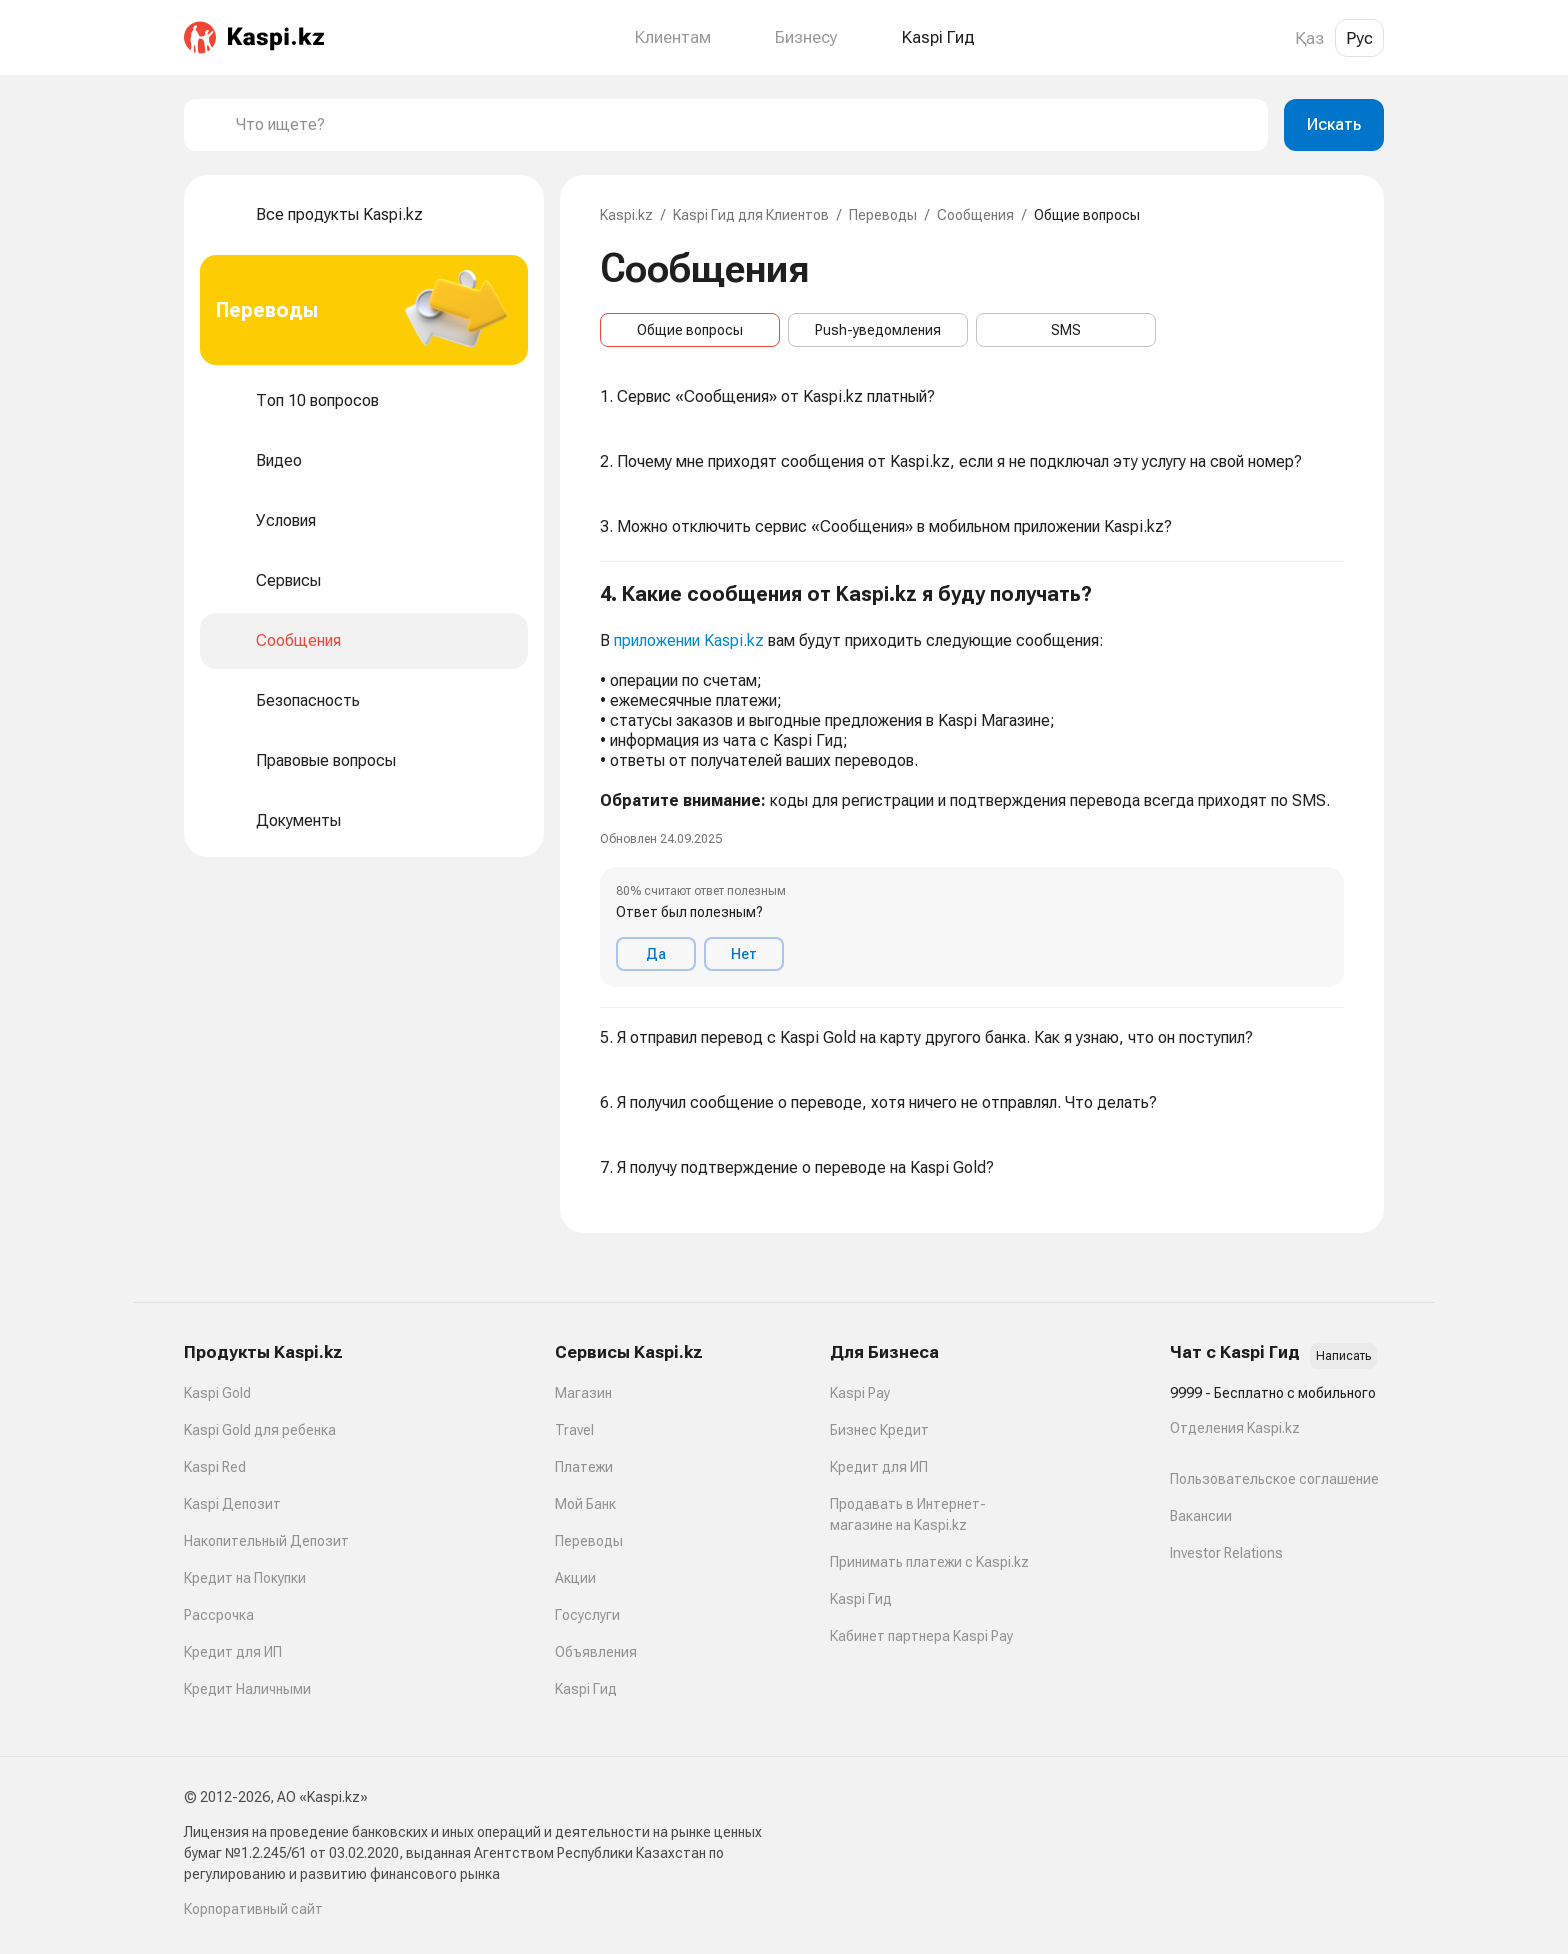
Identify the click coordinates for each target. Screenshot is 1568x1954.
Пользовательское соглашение (1274, 1479)
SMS (1066, 330)
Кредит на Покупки (245, 1578)
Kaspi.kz (626, 215)
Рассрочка (219, 1615)
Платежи (584, 1467)
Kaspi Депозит (232, 1504)
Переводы (883, 215)
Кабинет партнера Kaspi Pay (921, 1636)
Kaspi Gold (217, 1393)
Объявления (596, 1652)
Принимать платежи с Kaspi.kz (929, 1562)
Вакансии (1201, 1516)
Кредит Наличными (247, 1689)
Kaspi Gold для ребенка (260, 1430)
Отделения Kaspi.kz (1235, 1428)
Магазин (583, 1393)
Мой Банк (585, 1504)
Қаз (1309, 38)
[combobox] (744, 125)
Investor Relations (1226, 1553)
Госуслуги (587, 1615)
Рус (1359, 38)
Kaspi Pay (860, 1393)
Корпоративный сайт (253, 1909)
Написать (1343, 1356)
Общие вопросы (690, 330)
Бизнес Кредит (879, 1430)
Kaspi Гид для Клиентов (751, 215)
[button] (972, 785)
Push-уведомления (878, 330)
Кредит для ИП (233, 1652)
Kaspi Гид (586, 1689)
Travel (574, 1430)
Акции (575, 1578)
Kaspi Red (215, 1467)
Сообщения (975, 215)
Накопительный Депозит (266, 1541)
